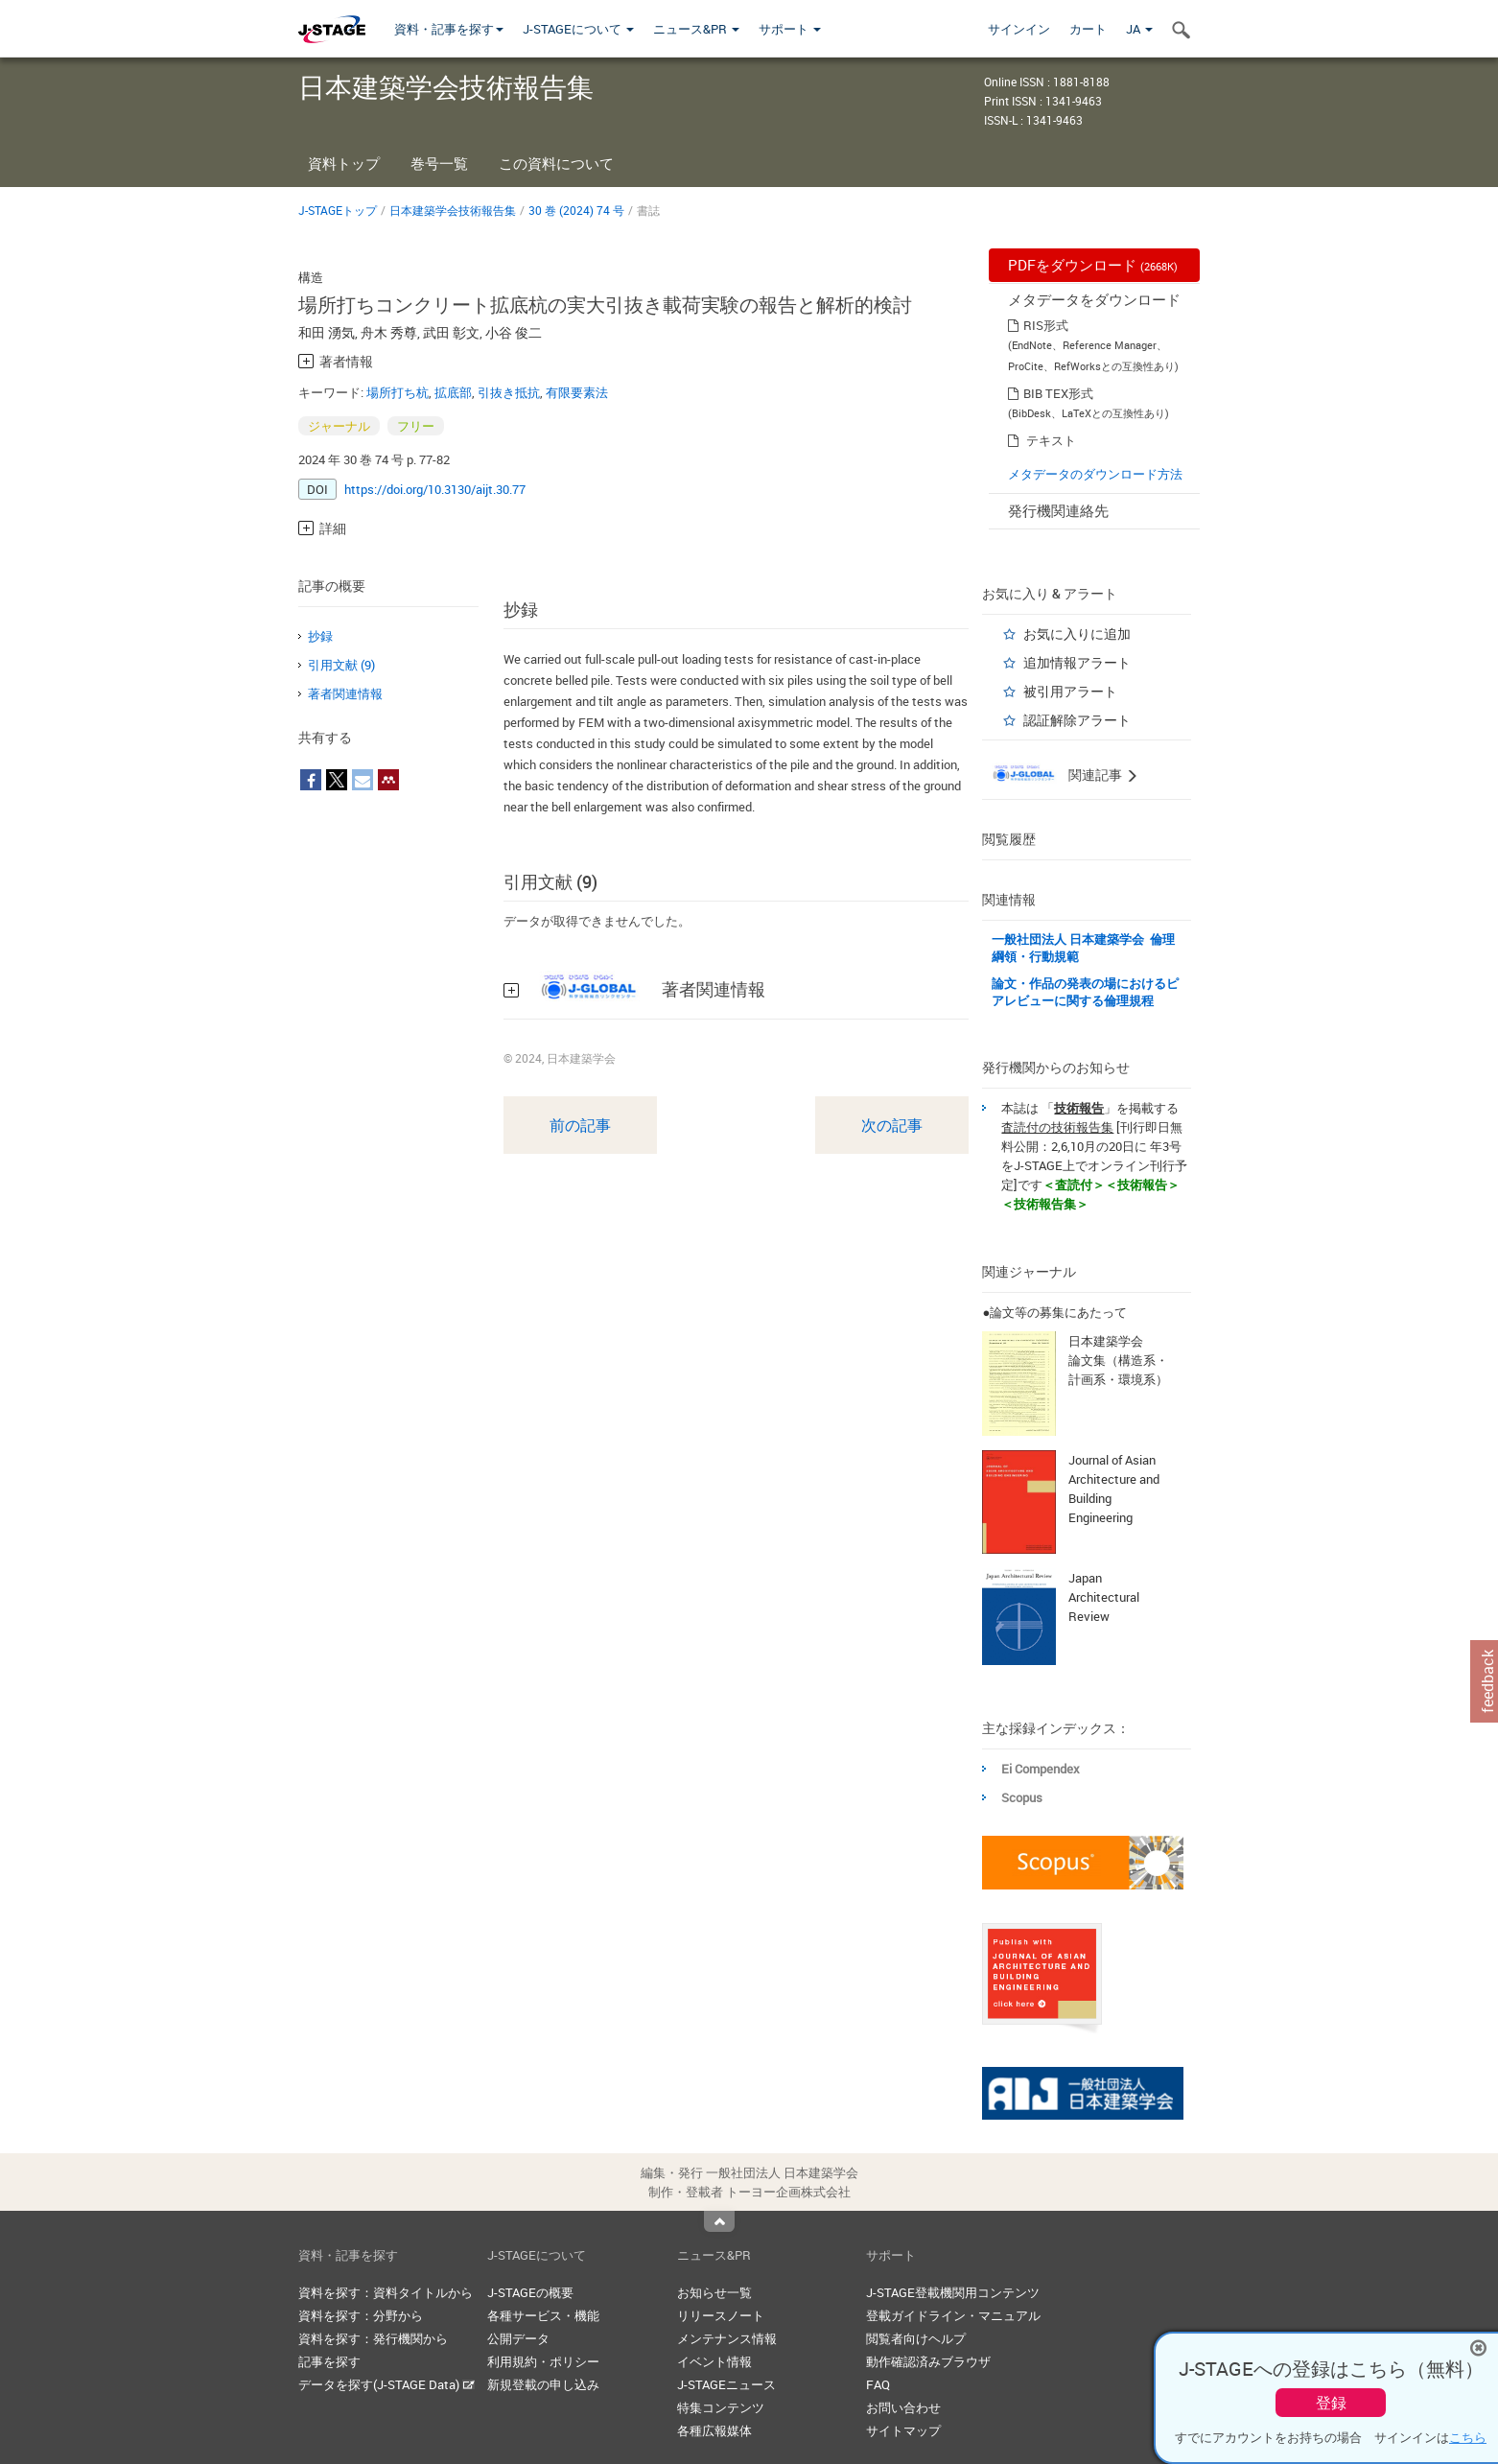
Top (719, 2221)
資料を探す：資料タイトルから (385, 2292)
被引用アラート (1070, 691)
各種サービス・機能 (543, 2315)
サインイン (1019, 28)
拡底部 (453, 392)
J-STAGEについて (578, 28)
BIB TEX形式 (1058, 393)
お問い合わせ (903, 2407)
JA (1139, 28)
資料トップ (344, 163)
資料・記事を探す (448, 28)
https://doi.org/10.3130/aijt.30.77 (435, 489)
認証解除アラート (1077, 720)
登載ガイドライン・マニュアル (953, 2315)
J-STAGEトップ (337, 210)
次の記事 (892, 1125)
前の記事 (580, 1125)
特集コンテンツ (720, 2407)
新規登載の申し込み (543, 2384)
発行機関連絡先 (1058, 510)
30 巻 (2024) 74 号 (576, 210)
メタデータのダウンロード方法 (1095, 473)
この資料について (556, 163)
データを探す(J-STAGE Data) (386, 2384)
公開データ (518, 2338)
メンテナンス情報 (727, 2338)
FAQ (878, 2384)
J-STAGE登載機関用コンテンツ (953, 2292)
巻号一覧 (439, 163)
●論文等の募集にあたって (1054, 1312)
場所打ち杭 (397, 392)
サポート (790, 28)
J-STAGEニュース (726, 2384)
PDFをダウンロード (1093, 264)
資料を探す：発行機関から (373, 2338)
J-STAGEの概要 (530, 2292)
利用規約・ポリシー (543, 2361)
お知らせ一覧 (714, 2292)
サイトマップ (903, 2430)
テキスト (1051, 440)
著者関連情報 (345, 693)
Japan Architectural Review (1103, 1597)
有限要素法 (577, 392)
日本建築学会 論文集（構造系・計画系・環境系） (1118, 1360)
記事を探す (329, 2361)
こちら (1467, 2437)
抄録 (320, 636)
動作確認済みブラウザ (928, 2361)
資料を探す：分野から (360, 2315)
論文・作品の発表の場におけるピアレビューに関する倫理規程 (1085, 991)
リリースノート (720, 2315)
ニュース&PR (696, 28)
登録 (1331, 2402)
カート (1088, 28)
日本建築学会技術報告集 (452, 210)
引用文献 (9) (341, 664)
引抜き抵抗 (509, 392)
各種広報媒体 (714, 2430)
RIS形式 (1045, 325)
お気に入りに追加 (1077, 633)
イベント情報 (714, 2361)
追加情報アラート (1077, 662)
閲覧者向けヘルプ (916, 2338)
